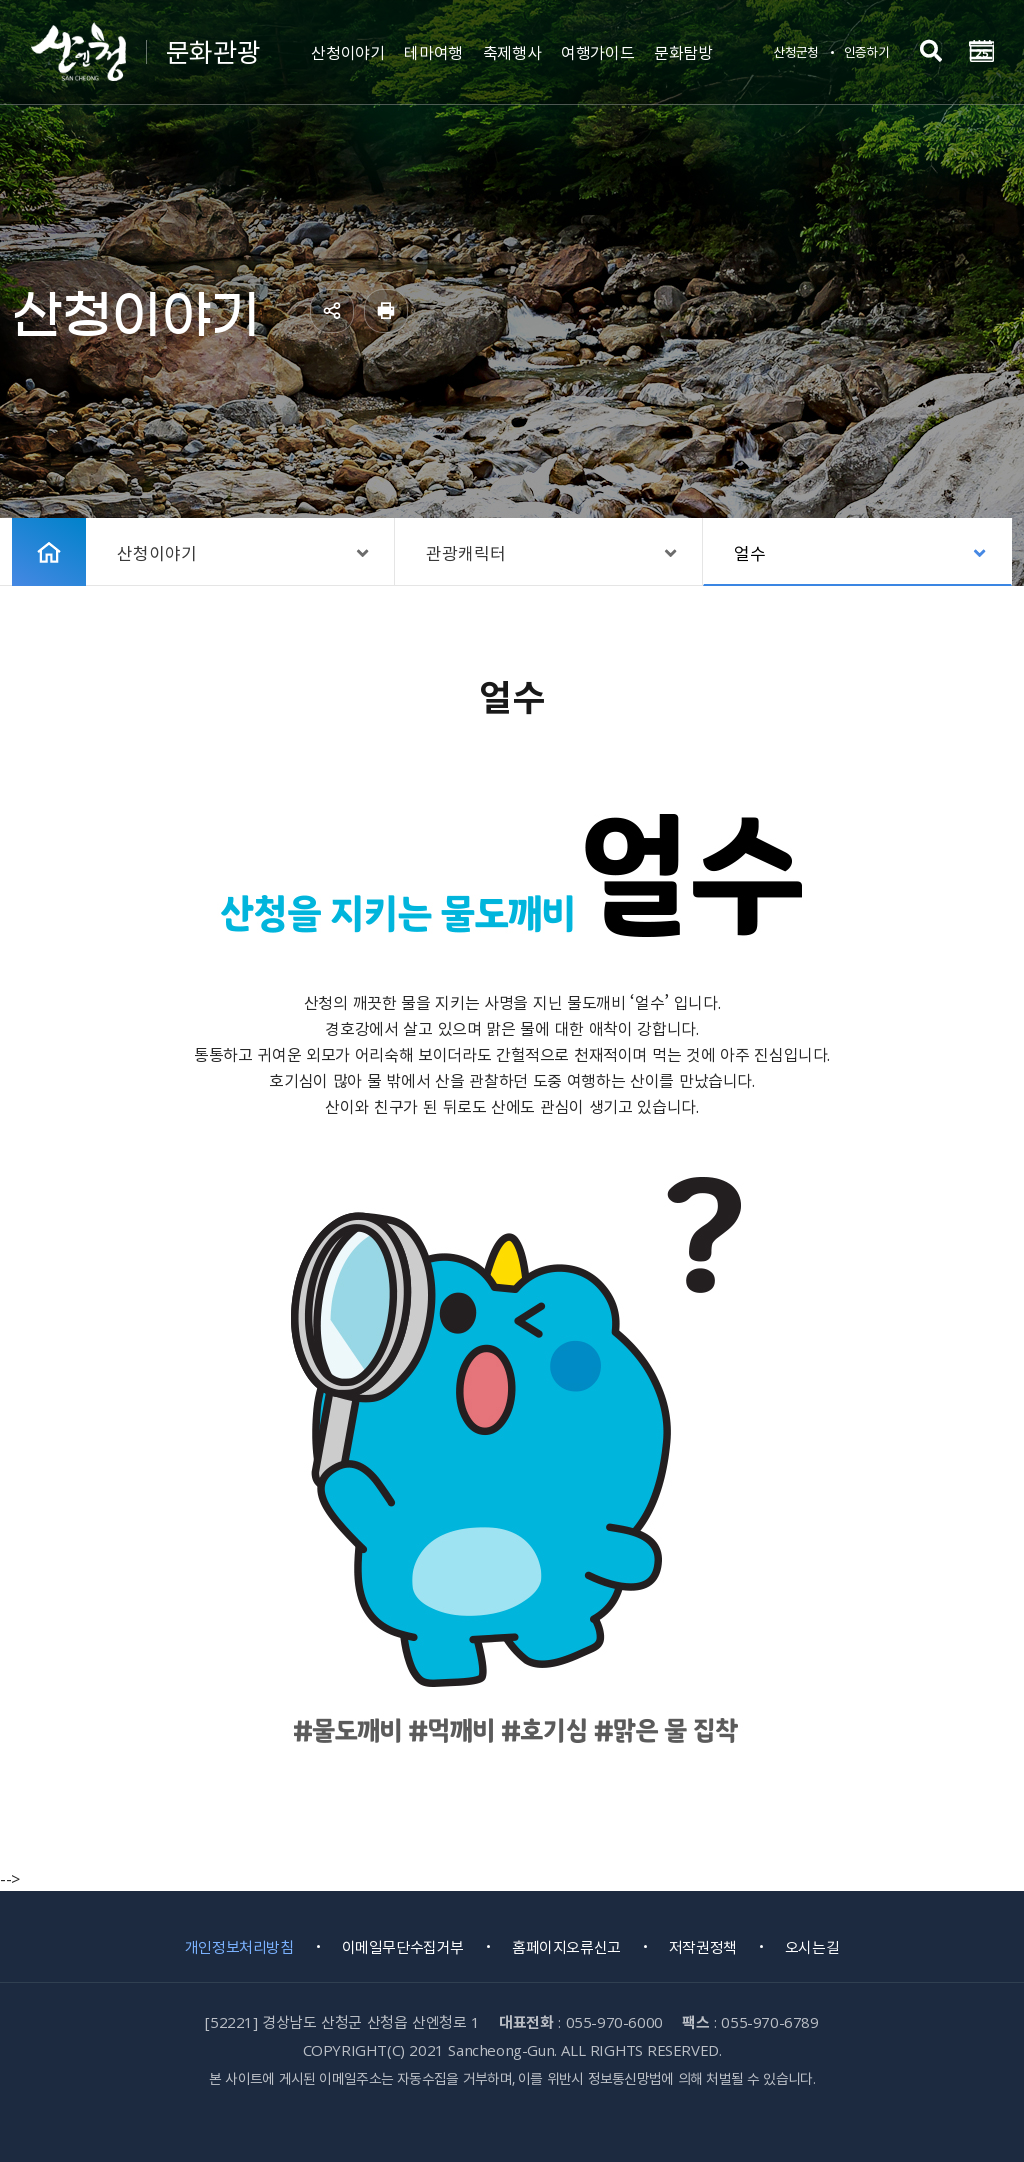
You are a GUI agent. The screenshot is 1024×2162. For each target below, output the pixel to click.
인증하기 (866, 51)
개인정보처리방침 (239, 1947)
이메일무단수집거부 (403, 1947)
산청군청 (795, 51)
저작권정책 (703, 1947)
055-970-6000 (614, 2022)
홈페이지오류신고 (566, 1947)
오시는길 (812, 1947)
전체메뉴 (981, 51)
